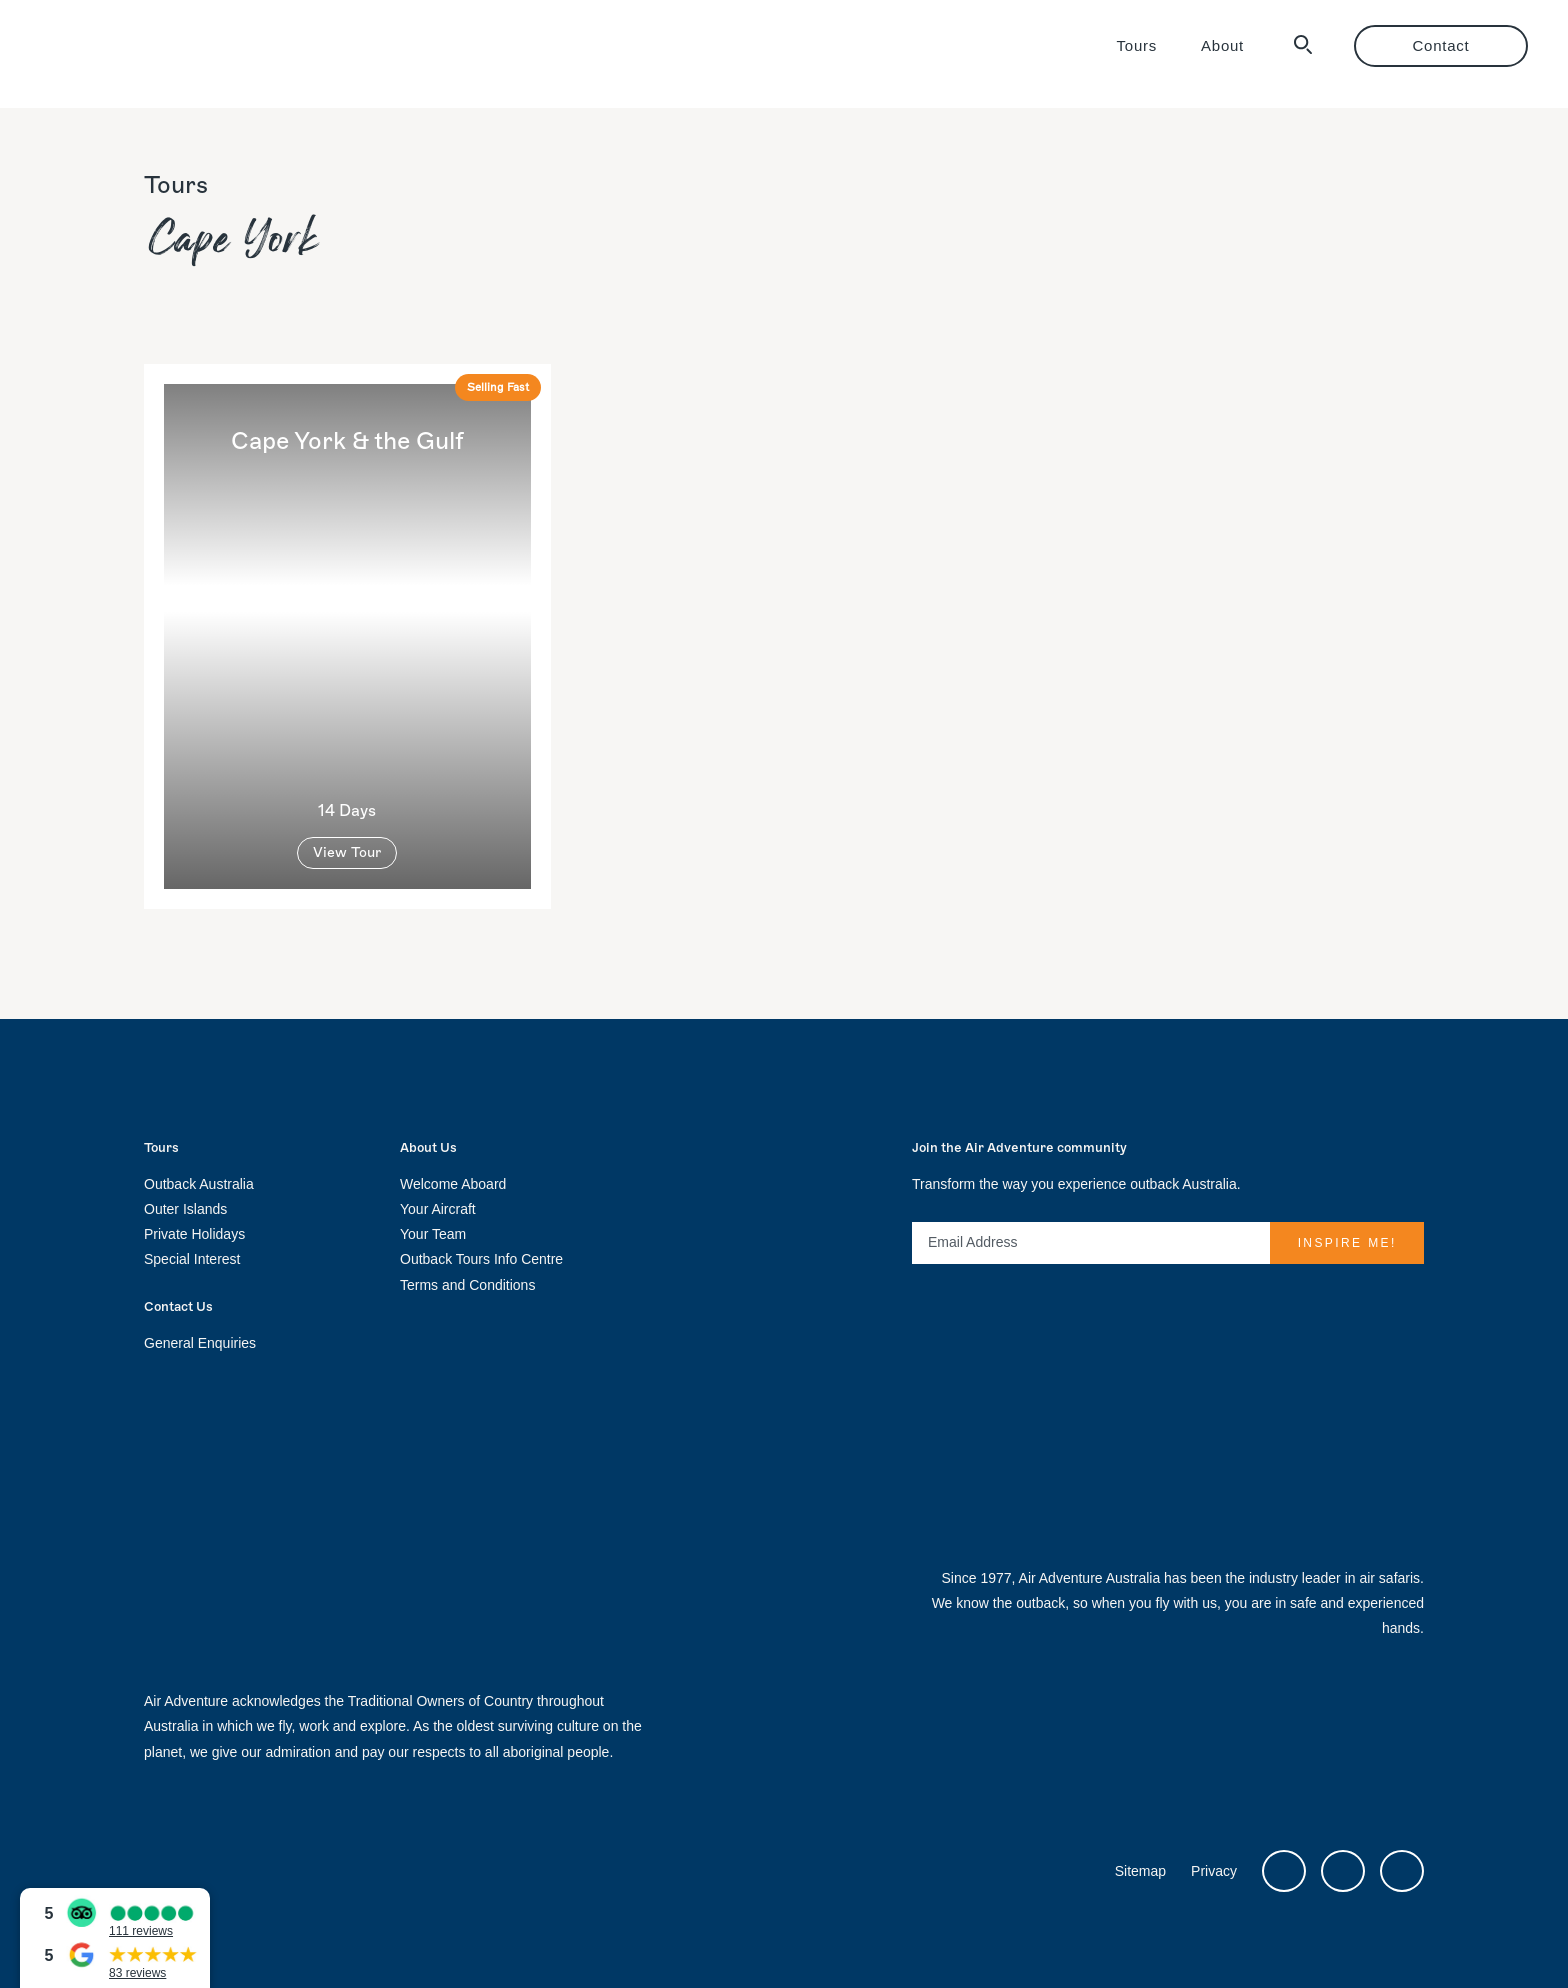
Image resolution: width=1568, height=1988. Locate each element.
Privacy (1214, 1871)
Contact (1441, 45)
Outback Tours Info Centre (481, 1259)
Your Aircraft (438, 1209)
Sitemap (1140, 1871)
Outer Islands (185, 1209)
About (1222, 45)
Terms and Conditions (467, 1285)
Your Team (433, 1234)
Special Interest (192, 1259)
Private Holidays (194, 1234)
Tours (1137, 45)
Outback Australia (199, 1184)
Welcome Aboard (453, 1184)
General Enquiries (200, 1343)
